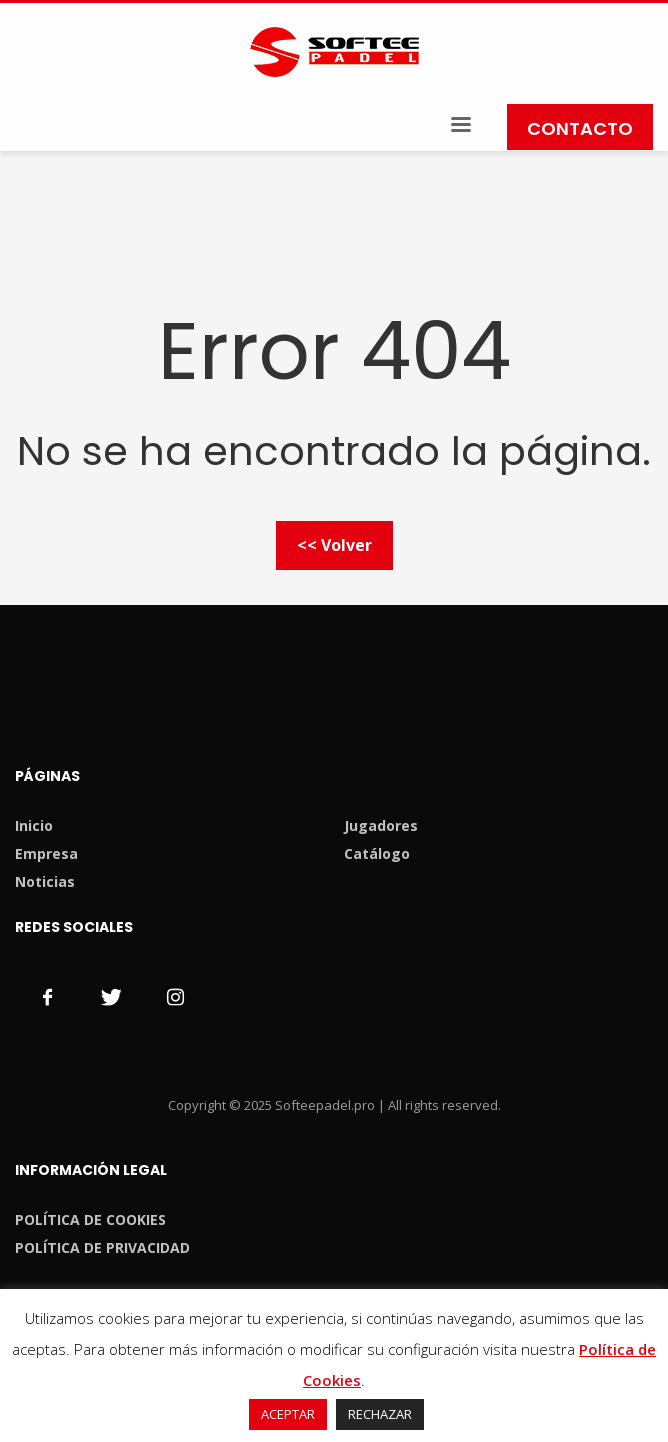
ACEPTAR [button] (288, 1414)
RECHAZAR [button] (380, 1414)
